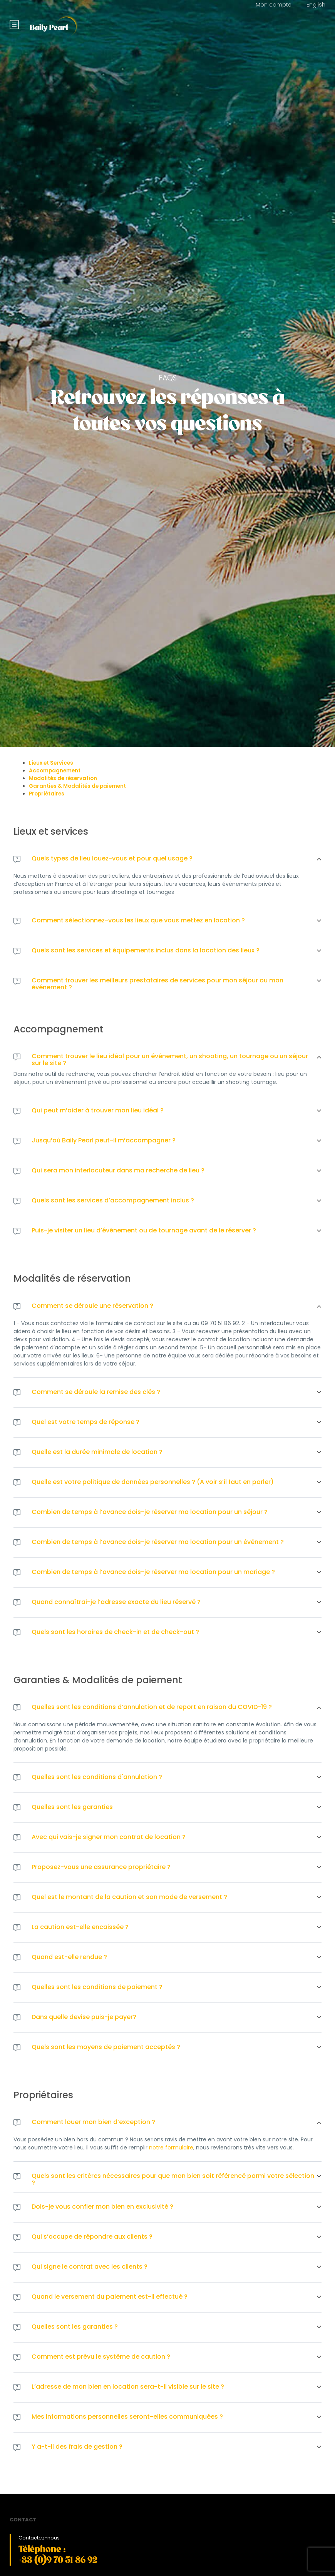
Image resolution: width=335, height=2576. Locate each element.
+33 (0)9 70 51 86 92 (57, 2560)
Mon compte (273, 4)
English (316, 4)
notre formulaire (171, 2147)
